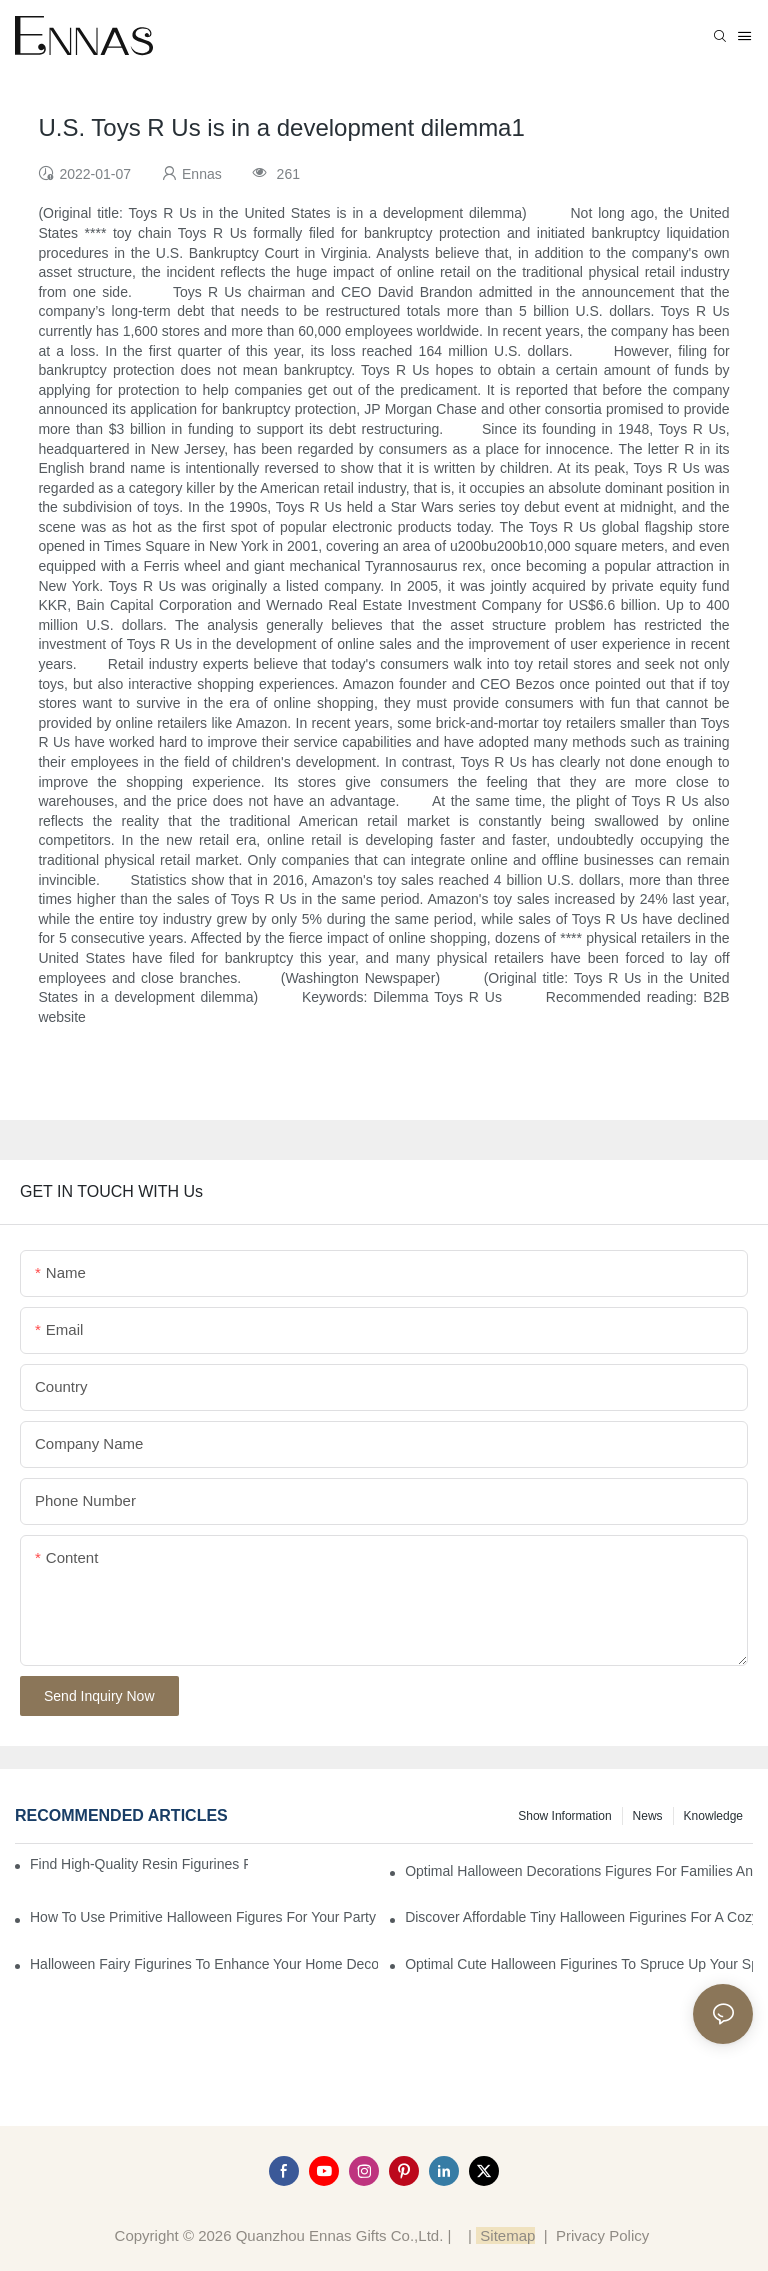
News (648, 1816)
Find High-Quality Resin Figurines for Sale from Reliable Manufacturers (139, 1864)
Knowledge (713, 1816)
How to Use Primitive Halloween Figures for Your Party (203, 1917)
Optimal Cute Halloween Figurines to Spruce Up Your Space (579, 1964)
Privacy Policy (602, 2235)
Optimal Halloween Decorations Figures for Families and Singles (579, 1871)
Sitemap (505, 2235)
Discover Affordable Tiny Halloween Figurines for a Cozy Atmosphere (579, 1917)
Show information (564, 1816)
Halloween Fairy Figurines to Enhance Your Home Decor (204, 1964)
